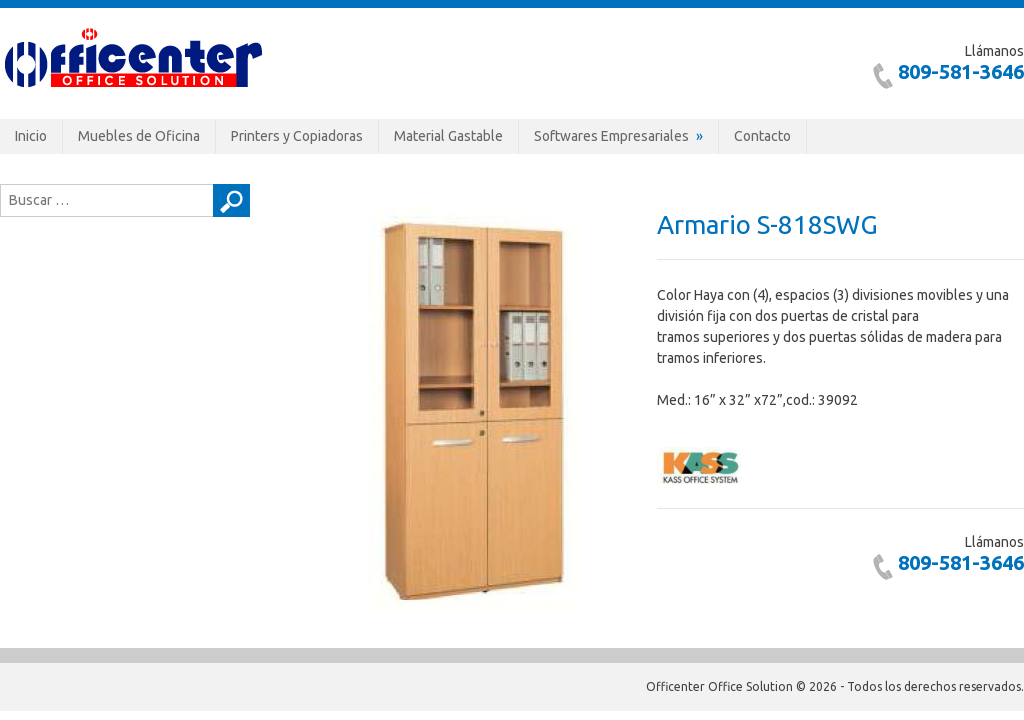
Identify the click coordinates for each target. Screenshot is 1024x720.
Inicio (31, 136)
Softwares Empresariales (611, 136)
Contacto (762, 136)
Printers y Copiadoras (297, 136)
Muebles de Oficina (139, 136)
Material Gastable (448, 136)
